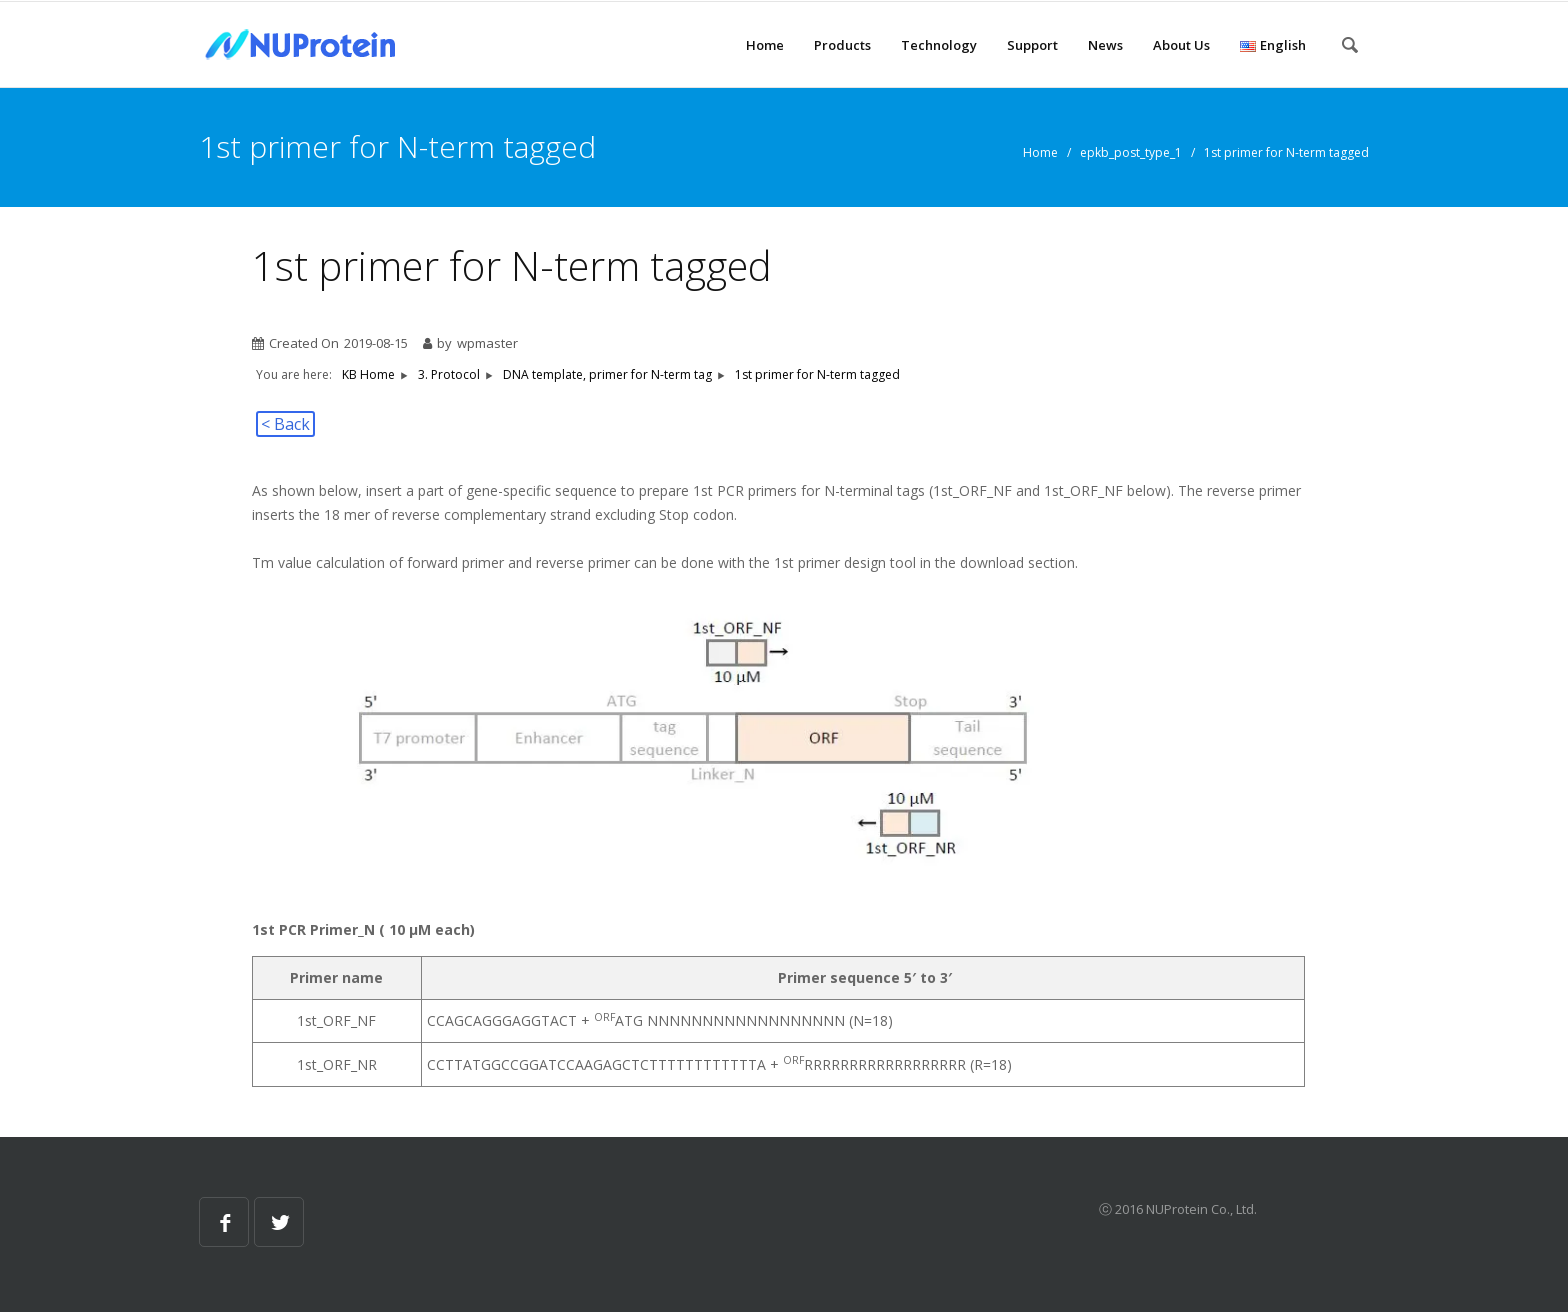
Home (765, 45)
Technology (939, 45)
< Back (285, 424)
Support (1032, 45)
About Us (1181, 45)
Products (842, 45)
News (1105, 45)
